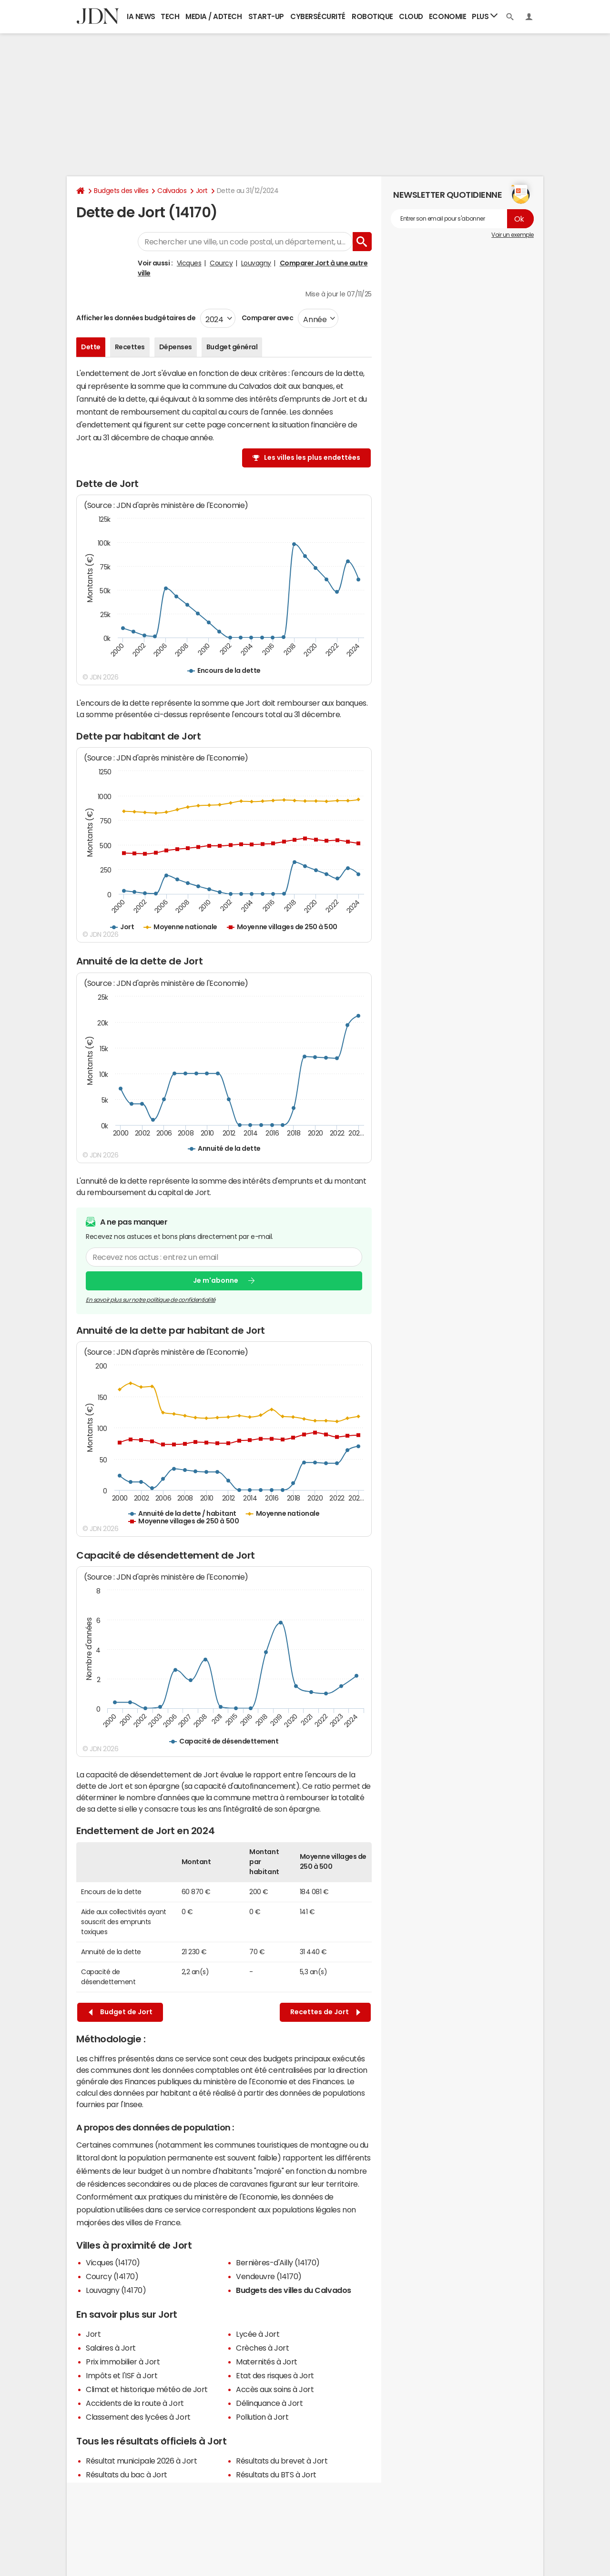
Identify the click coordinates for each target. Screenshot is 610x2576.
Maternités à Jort (266, 2361)
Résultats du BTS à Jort (276, 2474)
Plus (485, 16)
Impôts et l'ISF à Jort (121, 2375)
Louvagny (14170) (116, 2290)
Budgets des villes (121, 190)
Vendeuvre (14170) (269, 2276)
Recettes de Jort (325, 2012)
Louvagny (256, 263)
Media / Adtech (213, 16)
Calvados (171, 190)
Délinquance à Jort (269, 2403)
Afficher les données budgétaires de (135, 317)
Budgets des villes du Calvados (293, 2290)
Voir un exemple (512, 235)
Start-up (266, 16)
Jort (202, 190)
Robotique (372, 16)
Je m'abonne (215, 1280)
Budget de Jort (120, 2012)
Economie (447, 16)
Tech (170, 16)
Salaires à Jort (111, 2348)
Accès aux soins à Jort (275, 2389)
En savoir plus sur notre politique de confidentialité (150, 1299)
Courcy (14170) (112, 2276)
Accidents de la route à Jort (135, 2403)
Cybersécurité (318, 16)
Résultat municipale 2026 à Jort (141, 2460)
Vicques (189, 263)
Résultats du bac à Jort (126, 2474)
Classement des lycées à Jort (138, 2417)
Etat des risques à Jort (275, 2375)
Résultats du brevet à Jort (282, 2460)
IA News (141, 16)
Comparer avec (266, 317)
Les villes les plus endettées (312, 457)
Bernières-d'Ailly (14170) (278, 2262)
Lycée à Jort (257, 2334)
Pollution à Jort (262, 2417)
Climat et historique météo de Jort (147, 2389)
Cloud (411, 16)
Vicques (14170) (113, 2262)
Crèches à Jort (262, 2348)
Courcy (221, 263)
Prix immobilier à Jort (123, 2361)
